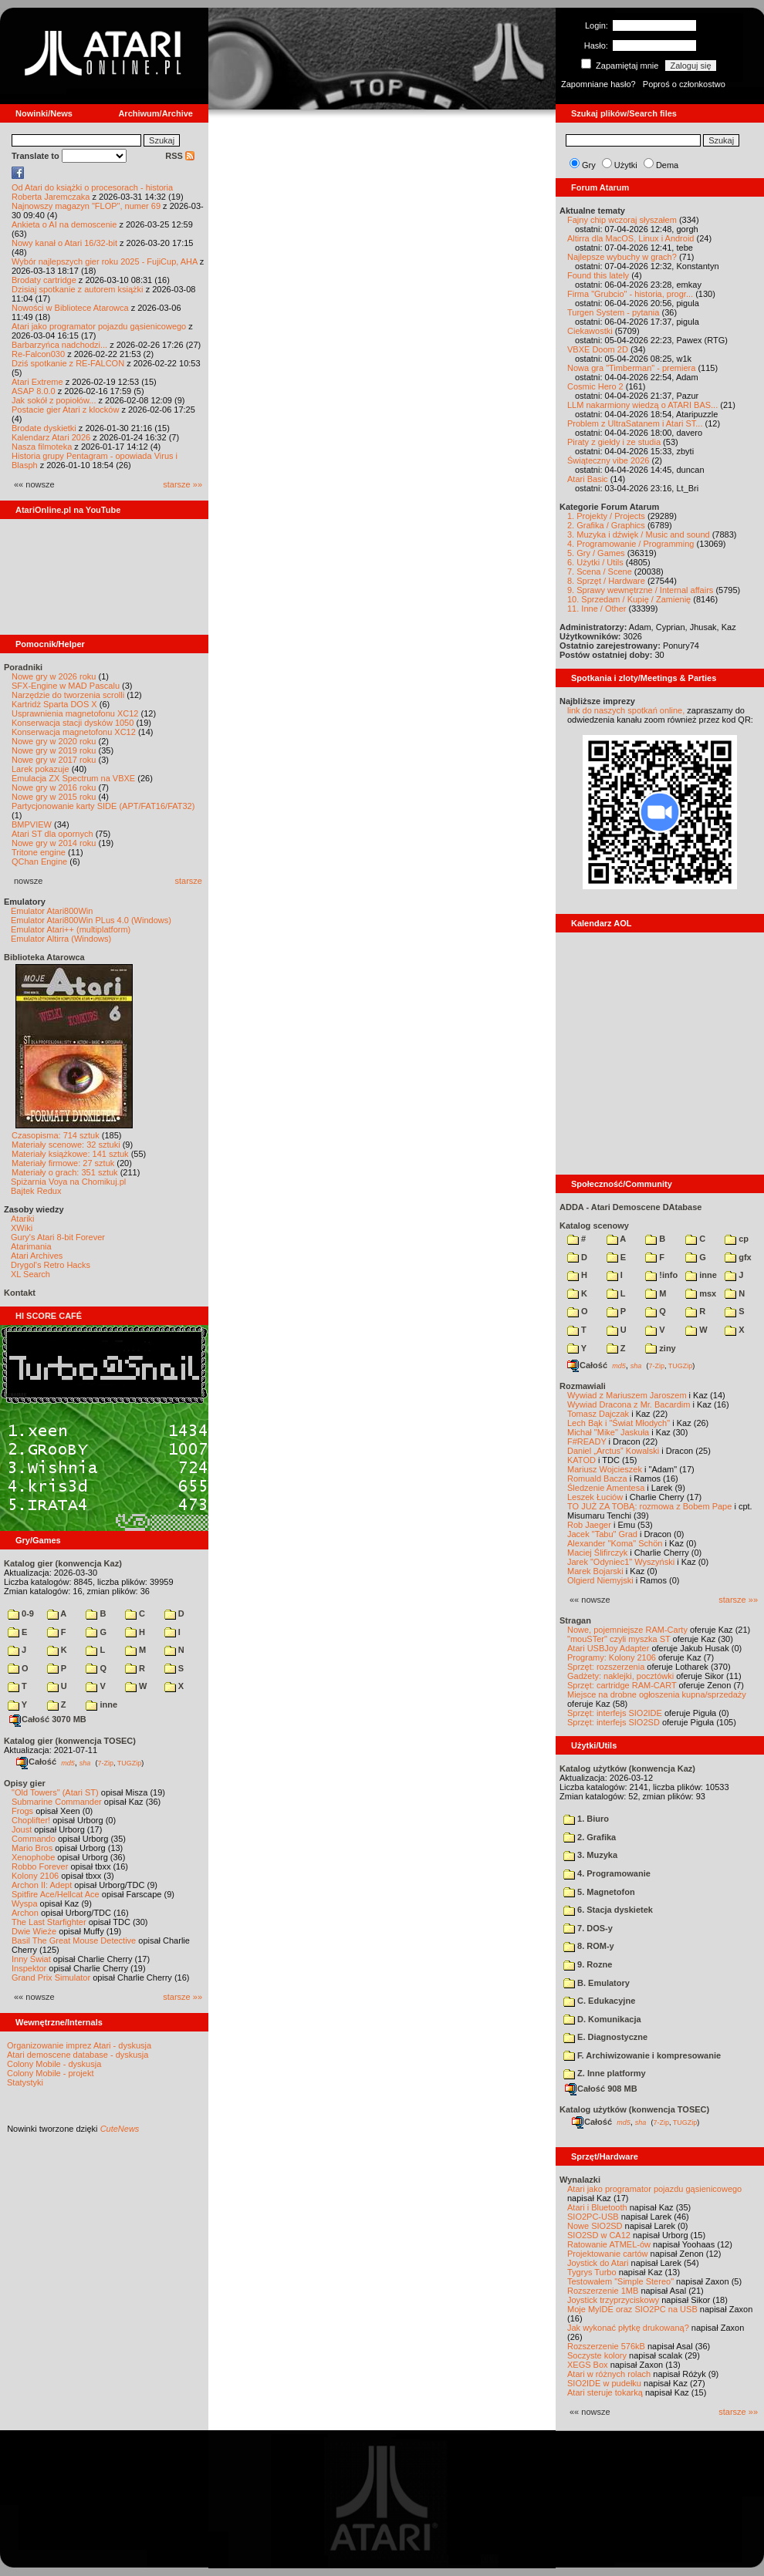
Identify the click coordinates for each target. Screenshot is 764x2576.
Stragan (575, 1620)
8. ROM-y (588, 1946)
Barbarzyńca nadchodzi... (59, 344)
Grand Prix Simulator (51, 1977)
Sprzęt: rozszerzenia (605, 1666)
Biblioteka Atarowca (44, 957)
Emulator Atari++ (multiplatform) (70, 929)
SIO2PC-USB (593, 2216)
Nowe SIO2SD (595, 2225)
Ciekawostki (590, 330)
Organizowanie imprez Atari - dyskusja (79, 2045)
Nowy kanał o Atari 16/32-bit (64, 243)
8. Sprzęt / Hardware (606, 580)
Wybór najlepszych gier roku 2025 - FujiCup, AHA (105, 261)
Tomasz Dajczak (598, 1413)
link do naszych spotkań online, (626, 710)
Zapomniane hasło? (598, 84)
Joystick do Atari (597, 2262)
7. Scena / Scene (599, 571)
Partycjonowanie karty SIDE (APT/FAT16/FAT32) (103, 806)
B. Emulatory (596, 1983)
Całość (36, 1761)
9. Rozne (587, 1964)
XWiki (21, 1227)
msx (700, 1293)
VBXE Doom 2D (597, 349)
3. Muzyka (590, 1855)
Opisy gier (25, 1783)
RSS (179, 155)
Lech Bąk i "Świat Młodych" (618, 1423)
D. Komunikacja (602, 2019)
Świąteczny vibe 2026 (608, 460)
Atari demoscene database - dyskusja (77, 2054)
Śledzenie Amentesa (605, 1487)
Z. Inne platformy (604, 2073)
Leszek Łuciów (595, 1497)
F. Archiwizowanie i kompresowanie (642, 2055)
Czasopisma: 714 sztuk (56, 1135)
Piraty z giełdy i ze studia (614, 442)
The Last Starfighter (49, 1922)
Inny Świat (31, 1959)
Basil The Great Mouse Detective (74, 1940)
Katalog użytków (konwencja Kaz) (627, 1768)
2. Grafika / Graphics (606, 525)
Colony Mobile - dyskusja (54, 2064)
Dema (667, 165)
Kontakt (19, 1292)
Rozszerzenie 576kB (606, 2346)
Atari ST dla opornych (52, 833)
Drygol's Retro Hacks (50, 1264)
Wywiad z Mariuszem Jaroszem (627, 1395)
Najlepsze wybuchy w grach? (622, 256)
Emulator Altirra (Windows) (61, 938)
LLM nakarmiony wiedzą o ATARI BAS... (642, 405)
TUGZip (129, 1762)
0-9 (21, 1613)
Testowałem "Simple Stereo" (620, 2281)
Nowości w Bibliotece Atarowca (70, 307)
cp (737, 1238)
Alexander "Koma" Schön (614, 1543)
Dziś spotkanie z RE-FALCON (68, 363)
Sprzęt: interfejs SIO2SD (613, 1722)
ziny (660, 1348)
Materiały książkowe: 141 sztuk (70, 1153)
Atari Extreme (37, 381)
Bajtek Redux (36, 1190)
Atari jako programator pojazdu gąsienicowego (99, 326)
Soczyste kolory (597, 2355)
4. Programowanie (607, 1873)
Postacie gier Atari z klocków (65, 409)
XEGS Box (587, 2364)
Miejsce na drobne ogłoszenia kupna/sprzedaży (656, 1694)
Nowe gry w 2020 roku (54, 741)
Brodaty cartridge (44, 280)
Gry (589, 165)
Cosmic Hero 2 (595, 386)
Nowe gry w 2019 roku (54, 750)
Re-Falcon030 (38, 354)
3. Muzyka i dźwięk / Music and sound (638, 534)
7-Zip (105, 1762)
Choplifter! (31, 1820)
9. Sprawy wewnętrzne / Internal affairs (640, 590)
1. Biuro (586, 1818)
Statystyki (25, 2082)
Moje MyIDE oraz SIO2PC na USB (632, 2309)
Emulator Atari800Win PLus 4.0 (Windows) (91, 920)
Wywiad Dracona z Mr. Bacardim (628, 1404)
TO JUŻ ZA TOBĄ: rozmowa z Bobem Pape (649, 1506)
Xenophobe (33, 1857)
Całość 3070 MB (47, 1719)
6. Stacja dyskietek (608, 1909)
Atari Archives (37, 1255)
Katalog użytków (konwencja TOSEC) (634, 2109)
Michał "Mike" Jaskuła (608, 1432)
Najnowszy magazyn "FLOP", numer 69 (86, 206)
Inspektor (29, 1968)
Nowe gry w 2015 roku (54, 796)
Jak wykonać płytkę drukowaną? (628, 2327)
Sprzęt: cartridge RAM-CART (621, 1685)
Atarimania (31, 1246)
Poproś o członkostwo (684, 84)
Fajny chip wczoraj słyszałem (622, 219)
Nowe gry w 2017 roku (54, 759)
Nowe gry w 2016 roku (54, 787)
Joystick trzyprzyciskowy (613, 2300)
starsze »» (182, 484)
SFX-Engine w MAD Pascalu (66, 685)
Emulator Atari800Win (52, 910)
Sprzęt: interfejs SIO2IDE (614, 1713)
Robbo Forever (40, 1866)
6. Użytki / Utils (595, 562)
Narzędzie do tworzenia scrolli (68, 695)
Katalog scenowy (594, 1225)
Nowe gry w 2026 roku (54, 676)
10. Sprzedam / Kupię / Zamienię (629, 599)
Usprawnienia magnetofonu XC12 (75, 713)
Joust (22, 1829)
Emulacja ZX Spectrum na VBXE (73, 778)
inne (101, 1704)
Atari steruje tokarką (605, 2392)
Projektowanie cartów (607, 2253)
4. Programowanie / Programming (630, 543)
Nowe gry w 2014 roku (54, 843)
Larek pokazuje (40, 769)
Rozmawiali (582, 1386)
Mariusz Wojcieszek (604, 1469)
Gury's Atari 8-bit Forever (58, 1237)
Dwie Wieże (34, 1931)
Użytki (625, 165)
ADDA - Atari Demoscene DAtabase (630, 1207)
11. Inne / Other (596, 608)
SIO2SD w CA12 (598, 2235)
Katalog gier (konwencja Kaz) (63, 1563)
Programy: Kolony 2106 (611, 1657)
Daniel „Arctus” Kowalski (613, 1450)
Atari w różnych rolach (609, 2374)
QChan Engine (39, 861)
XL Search (30, 1274)
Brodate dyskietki (44, 428)
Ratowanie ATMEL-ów (609, 2244)
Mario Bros (32, 1848)
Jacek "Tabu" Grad (602, 1534)
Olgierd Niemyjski (600, 1580)
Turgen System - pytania (613, 312)
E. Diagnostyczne (605, 2037)
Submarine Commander (57, 1801)
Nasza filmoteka (42, 446)
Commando (34, 1838)
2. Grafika (589, 1837)
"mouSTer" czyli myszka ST (619, 1639)
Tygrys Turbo (592, 2272)
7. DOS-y (588, 1928)
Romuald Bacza (597, 1478)
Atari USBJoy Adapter (608, 1648)
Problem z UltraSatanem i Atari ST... (634, 423)
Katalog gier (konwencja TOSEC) (70, 1740)
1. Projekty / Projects (606, 516)
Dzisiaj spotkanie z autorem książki (78, 289)
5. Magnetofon (599, 1892)
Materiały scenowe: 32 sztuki (66, 1144)
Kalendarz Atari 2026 (51, 437)
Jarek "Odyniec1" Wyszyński (620, 1561)
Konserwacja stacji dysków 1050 (73, 722)
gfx (738, 1257)
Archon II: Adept (43, 1885)
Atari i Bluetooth (597, 2207)
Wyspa (25, 1903)
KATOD (581, 1460)
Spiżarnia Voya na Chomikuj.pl (68, 1181)
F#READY (587, 1441)
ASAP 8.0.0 (34, 391)
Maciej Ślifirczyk (597, 1552)
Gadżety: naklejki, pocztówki (620, 1676)
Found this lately (598, 275)
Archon (25, 1912)
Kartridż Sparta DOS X (54, 704)
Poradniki (23, 667)
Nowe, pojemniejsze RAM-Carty (627, 1629)
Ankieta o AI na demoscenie (64, 224)
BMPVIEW (32, 824)
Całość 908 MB (601, 2088)
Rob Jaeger (589, 1524)
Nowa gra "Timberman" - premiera (631, 368)
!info (661, 1275)
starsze (188, 880)
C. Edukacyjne (599, 2000)
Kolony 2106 (35, 1875)
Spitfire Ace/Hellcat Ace (56, 1894)
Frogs (22, 1811)
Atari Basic (587, 479)
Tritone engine (39, 852)
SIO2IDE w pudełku (604, 2383)
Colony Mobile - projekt (50, 2073)
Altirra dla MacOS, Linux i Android (630, 238)
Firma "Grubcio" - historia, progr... (630, 293)
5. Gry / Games (596, 553)
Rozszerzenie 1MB (602, 2290)
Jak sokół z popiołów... (54, 400)
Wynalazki (579, 2179)
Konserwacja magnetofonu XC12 (74, 732)
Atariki (23, 1218)
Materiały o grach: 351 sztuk (65, 1172)
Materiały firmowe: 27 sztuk (63, 1163)
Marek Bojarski (595, 1571)
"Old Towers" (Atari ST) (55, 1792)
